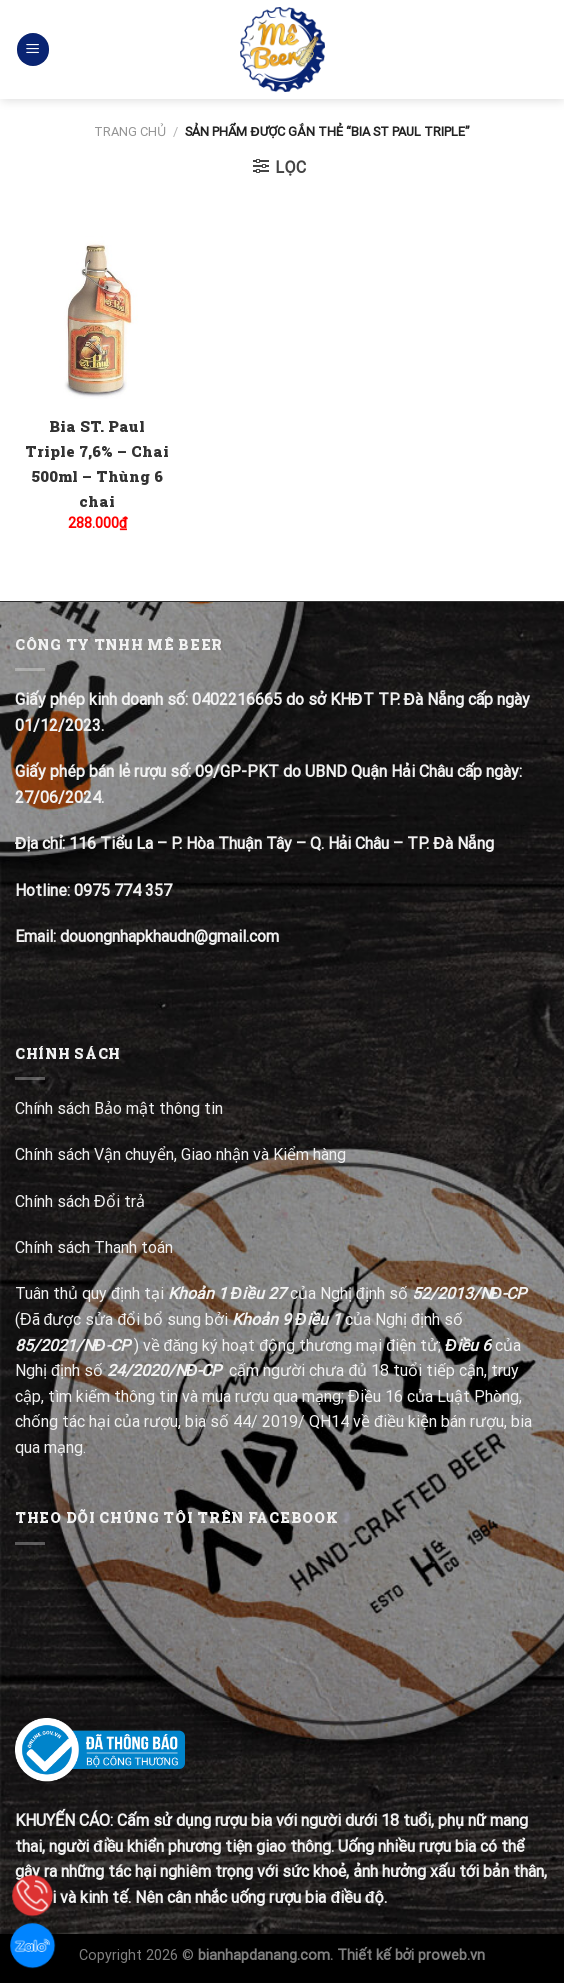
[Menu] (33, 49)
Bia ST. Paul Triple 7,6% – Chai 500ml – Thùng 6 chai (97, 463)
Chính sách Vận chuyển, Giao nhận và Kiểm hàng (180, 1154)
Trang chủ (130, 131)
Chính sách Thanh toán (94, 1247)
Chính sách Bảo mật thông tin (119, 1108)
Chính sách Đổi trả (82, 1201)
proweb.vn (451, 1955)
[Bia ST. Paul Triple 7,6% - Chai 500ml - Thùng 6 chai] (97, 318)
